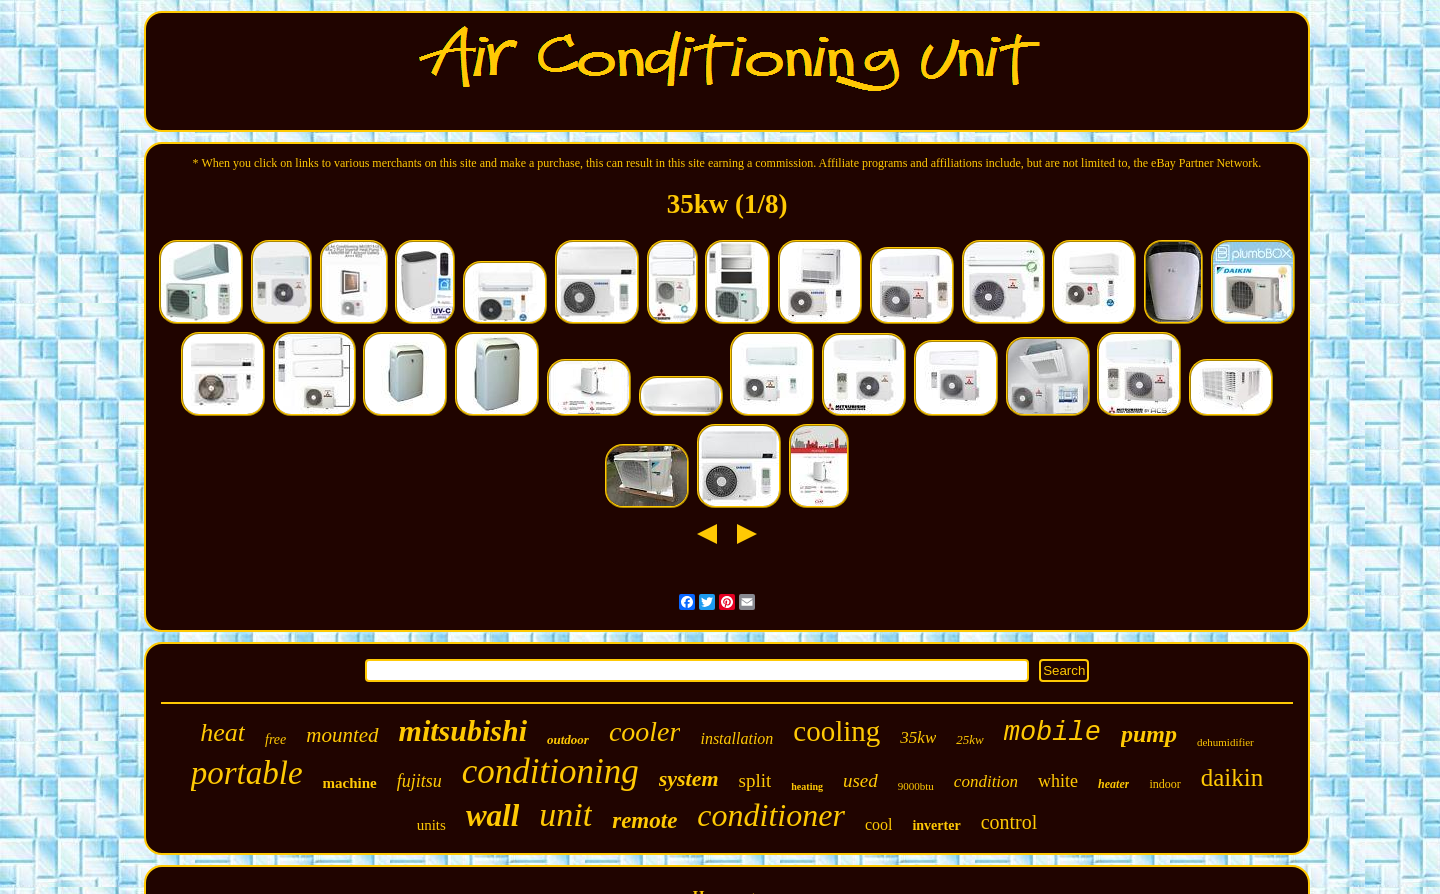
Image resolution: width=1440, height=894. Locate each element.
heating (807, 786)
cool (879, 824)
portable (247, 773)
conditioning (550, 771)
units (431, 825)
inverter (936, 825)
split (755, 780)
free (275, 739)
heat (222, 732)
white (1058, 781)
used (860, 780)
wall (492, 815)
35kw (918, 737)
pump (1149, 734)
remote (644, 820)
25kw (969, 739)
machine (350, 783)
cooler (645, 731)
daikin (1232, 777)
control (1009, 822)
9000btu (916, 786)
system (689, 778)
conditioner (771, 815)
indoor (1164, 784)
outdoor (568, 739)
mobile (1052, 733)
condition (986, 781)
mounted (342, 735)
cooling (836, 731)
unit (565, 814)
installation (736, 738)
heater (1113, 784)
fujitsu (419, 781)
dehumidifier (1225, 742)
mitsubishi (463, 730)
